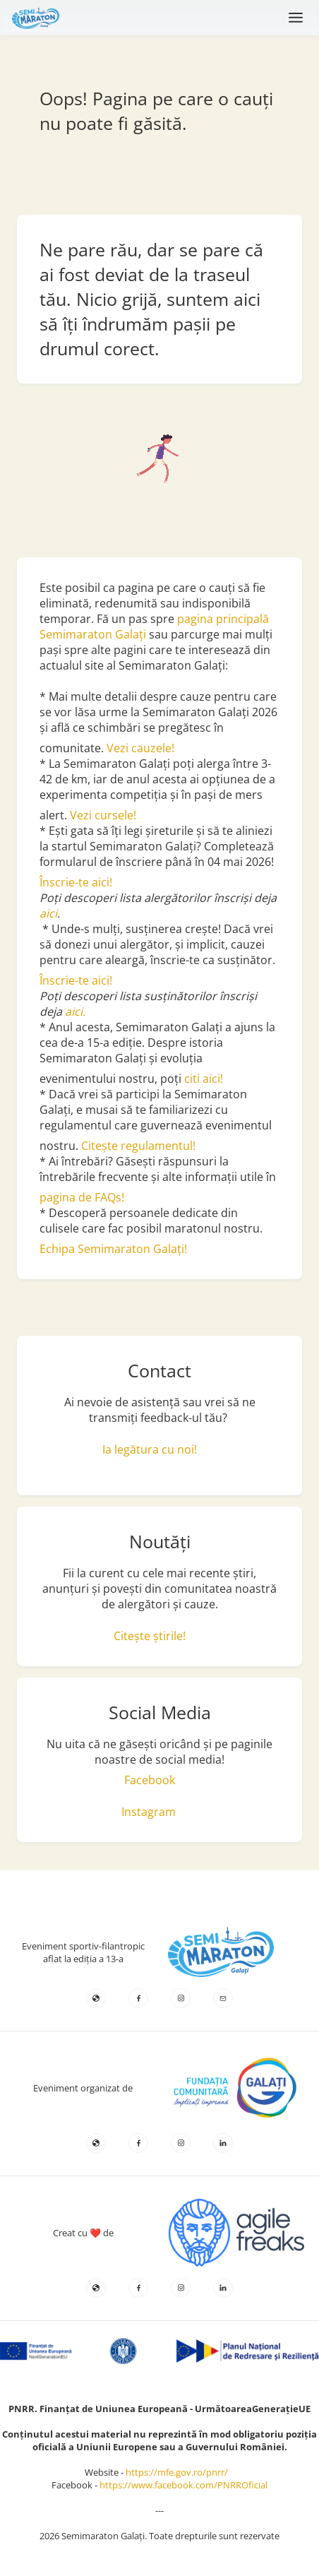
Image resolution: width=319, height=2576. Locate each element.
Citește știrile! (150, 1636)
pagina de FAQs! (82, 1197)
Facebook (149, 1780)
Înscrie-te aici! (76, 882)
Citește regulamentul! (138, 1145)
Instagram (148, 1812)
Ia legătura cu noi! (149, 1449)
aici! (213, 1078)
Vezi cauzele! (142, 748)
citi (193, 1078)
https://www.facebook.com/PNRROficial (183, 2485)
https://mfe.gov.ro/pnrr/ (180, 2472)
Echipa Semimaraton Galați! (113, 1249)
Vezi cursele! (103, 815)
